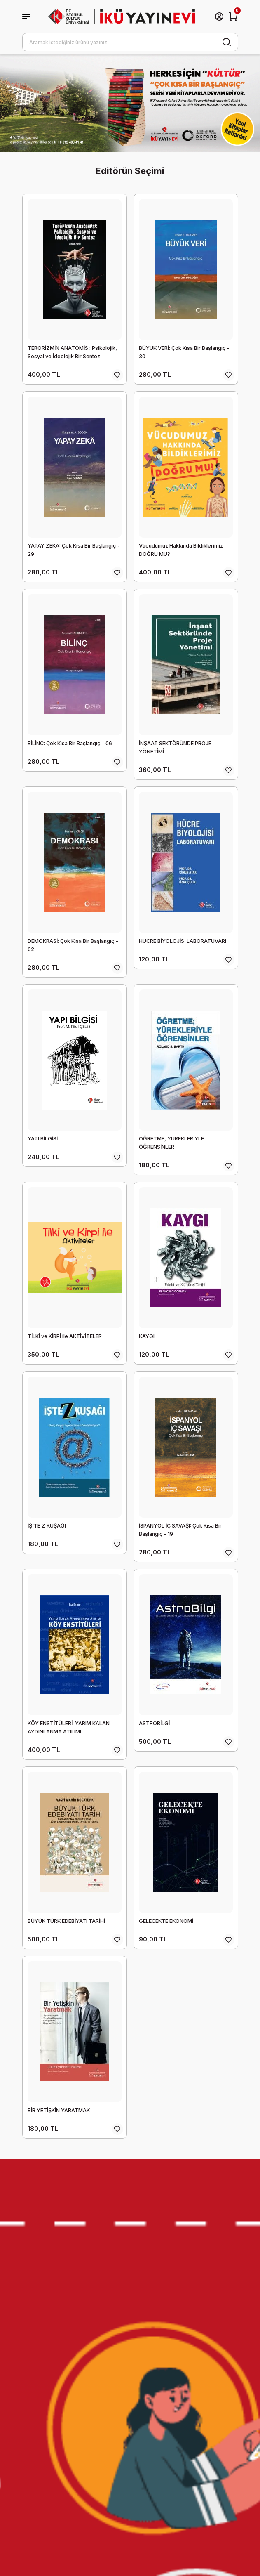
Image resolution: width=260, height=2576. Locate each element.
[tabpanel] (130, 103)
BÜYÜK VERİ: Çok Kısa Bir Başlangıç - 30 (184, 352)
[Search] (130, 42)
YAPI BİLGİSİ (43, 1139)
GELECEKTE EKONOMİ (166, 1921)
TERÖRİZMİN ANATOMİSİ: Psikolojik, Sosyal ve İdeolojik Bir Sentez (72, 352)
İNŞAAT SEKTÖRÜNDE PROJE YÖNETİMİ (175, 747)
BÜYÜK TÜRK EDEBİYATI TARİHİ (66, 1921)
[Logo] (121, 16)
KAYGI (147, 1336)
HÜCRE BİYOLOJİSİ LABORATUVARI (182, 941)
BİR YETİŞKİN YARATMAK (59, 2110)
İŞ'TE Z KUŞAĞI (47, 1526)
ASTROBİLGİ (154, 1723)
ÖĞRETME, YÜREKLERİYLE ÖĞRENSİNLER (171, 1143)
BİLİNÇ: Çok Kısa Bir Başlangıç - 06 (70, 743)
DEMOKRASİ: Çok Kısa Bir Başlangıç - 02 (73, 945)
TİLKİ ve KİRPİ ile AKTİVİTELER (65, 1336)
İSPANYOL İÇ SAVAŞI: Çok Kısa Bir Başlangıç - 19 (180, 1530)
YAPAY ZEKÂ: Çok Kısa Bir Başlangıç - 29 (74, 550)
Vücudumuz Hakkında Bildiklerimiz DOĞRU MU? (181, 550)
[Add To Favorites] (117, 375)
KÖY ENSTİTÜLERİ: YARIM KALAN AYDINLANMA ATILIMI (69, 1727)
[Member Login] (219, 16)
